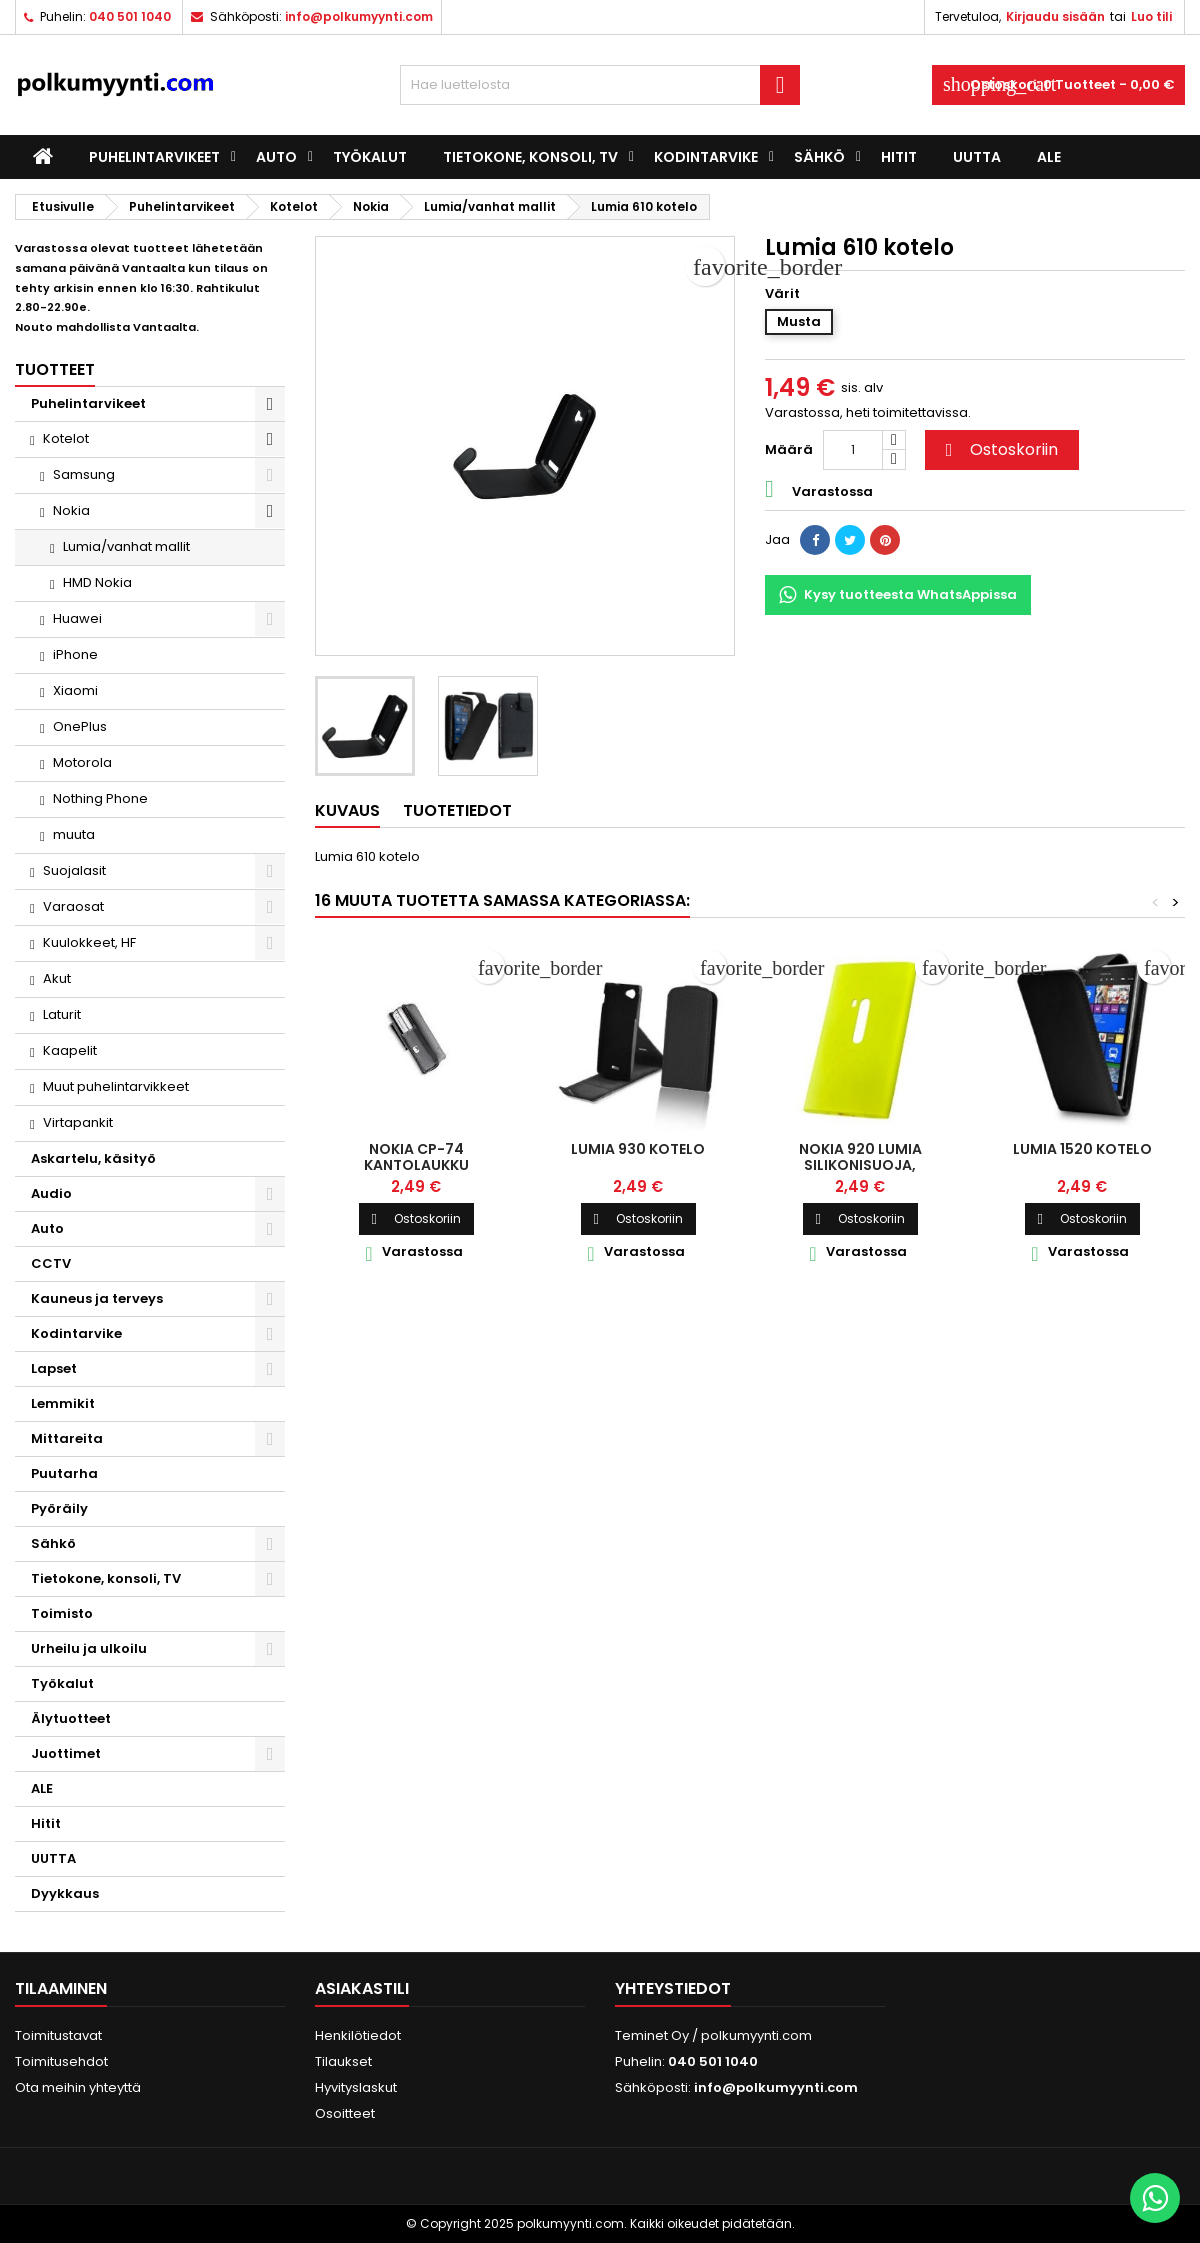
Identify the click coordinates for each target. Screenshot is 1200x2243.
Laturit (62, 1014)
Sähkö (819, 157)
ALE (1049, 157)
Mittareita (67, 1438)
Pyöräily (59, 1508)
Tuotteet (55, 369)
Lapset (54, 1368)
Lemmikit (63, 1403)
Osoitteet (345, 2113)
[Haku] (600, 85)
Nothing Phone (100, 798)
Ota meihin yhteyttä (78, 2087)
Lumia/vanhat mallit (126, 546)
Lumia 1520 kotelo (1082, 1149)
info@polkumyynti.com (359, 16)
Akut (57, 978)
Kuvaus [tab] (347, 810)
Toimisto (62, 1613)
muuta (74, 834)
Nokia (71, 510)
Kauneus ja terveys (97, 1298)
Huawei (77, 618)
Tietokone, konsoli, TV (530, 157)
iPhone (75, 654)
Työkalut (370, 157)
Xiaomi (75, 690)
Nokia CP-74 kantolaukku (416, 1157)
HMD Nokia (97, 582)
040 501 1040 (130, 16)
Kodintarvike (706, 157)
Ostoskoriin (999, 449)
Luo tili (1151, 16)
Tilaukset (343, 2061)
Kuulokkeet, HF (89, 942)
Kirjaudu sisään (1055, 16)
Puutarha (64, 1473)
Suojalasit (74, 870)
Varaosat (73, 906)
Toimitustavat (58, 2035)
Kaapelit (70, 1050)
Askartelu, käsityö (93, 1158)
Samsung (84, 474)
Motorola (82, 762)
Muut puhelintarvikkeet (116, 1086)
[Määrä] (853, 450)
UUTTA (977, 157)
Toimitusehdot (61, 2061)
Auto (276, 157)
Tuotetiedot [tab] (457, 810)
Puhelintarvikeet (154, 157)
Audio (51, 1193)
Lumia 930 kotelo (638, 1149)
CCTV (51, 1263)
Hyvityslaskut (356, 2087)
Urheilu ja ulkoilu (89, 1648)
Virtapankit (78, 1122)
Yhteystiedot (673, 1988)
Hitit (899, 157)
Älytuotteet (71, 1718)
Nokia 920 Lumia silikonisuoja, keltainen (860, 1165)
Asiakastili (362, 1988)
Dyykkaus (65, 1893)
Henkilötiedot (358, 2035)
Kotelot (66, 438)
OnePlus (80, 726)
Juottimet (66, 1753)
